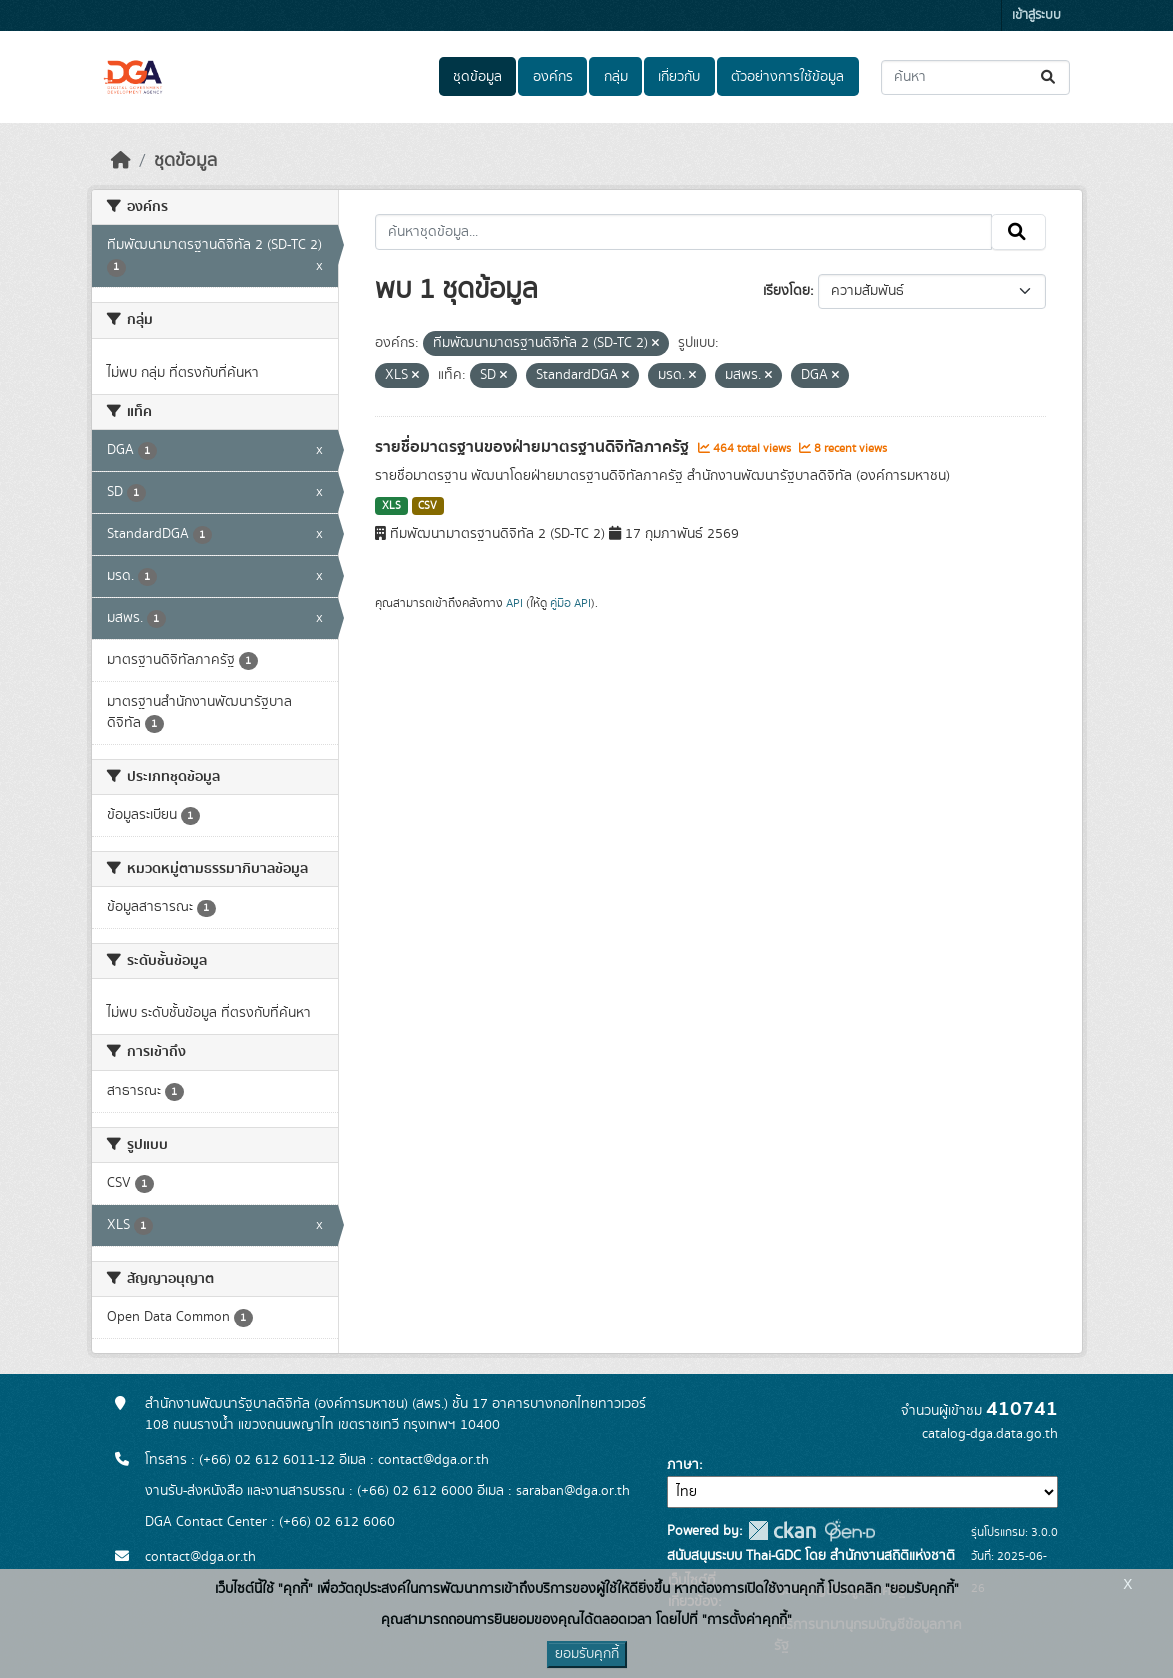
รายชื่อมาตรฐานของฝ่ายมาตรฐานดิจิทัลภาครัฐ (534, 447)
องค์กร (553, 77)
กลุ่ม (616, 77)
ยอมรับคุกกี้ (587, 1654)
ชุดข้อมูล (477, 77)
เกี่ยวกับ (679, 77)
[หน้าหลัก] (121, 161)
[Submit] (1049, 77)
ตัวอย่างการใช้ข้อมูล (787, 77)
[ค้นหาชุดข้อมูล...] (975, 77)
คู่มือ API (570, 603)
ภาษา (683, 1465)
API (514, 603)
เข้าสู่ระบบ (1036, 15)
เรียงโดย (786, 291)
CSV (427, 506)
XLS (391, 506)
